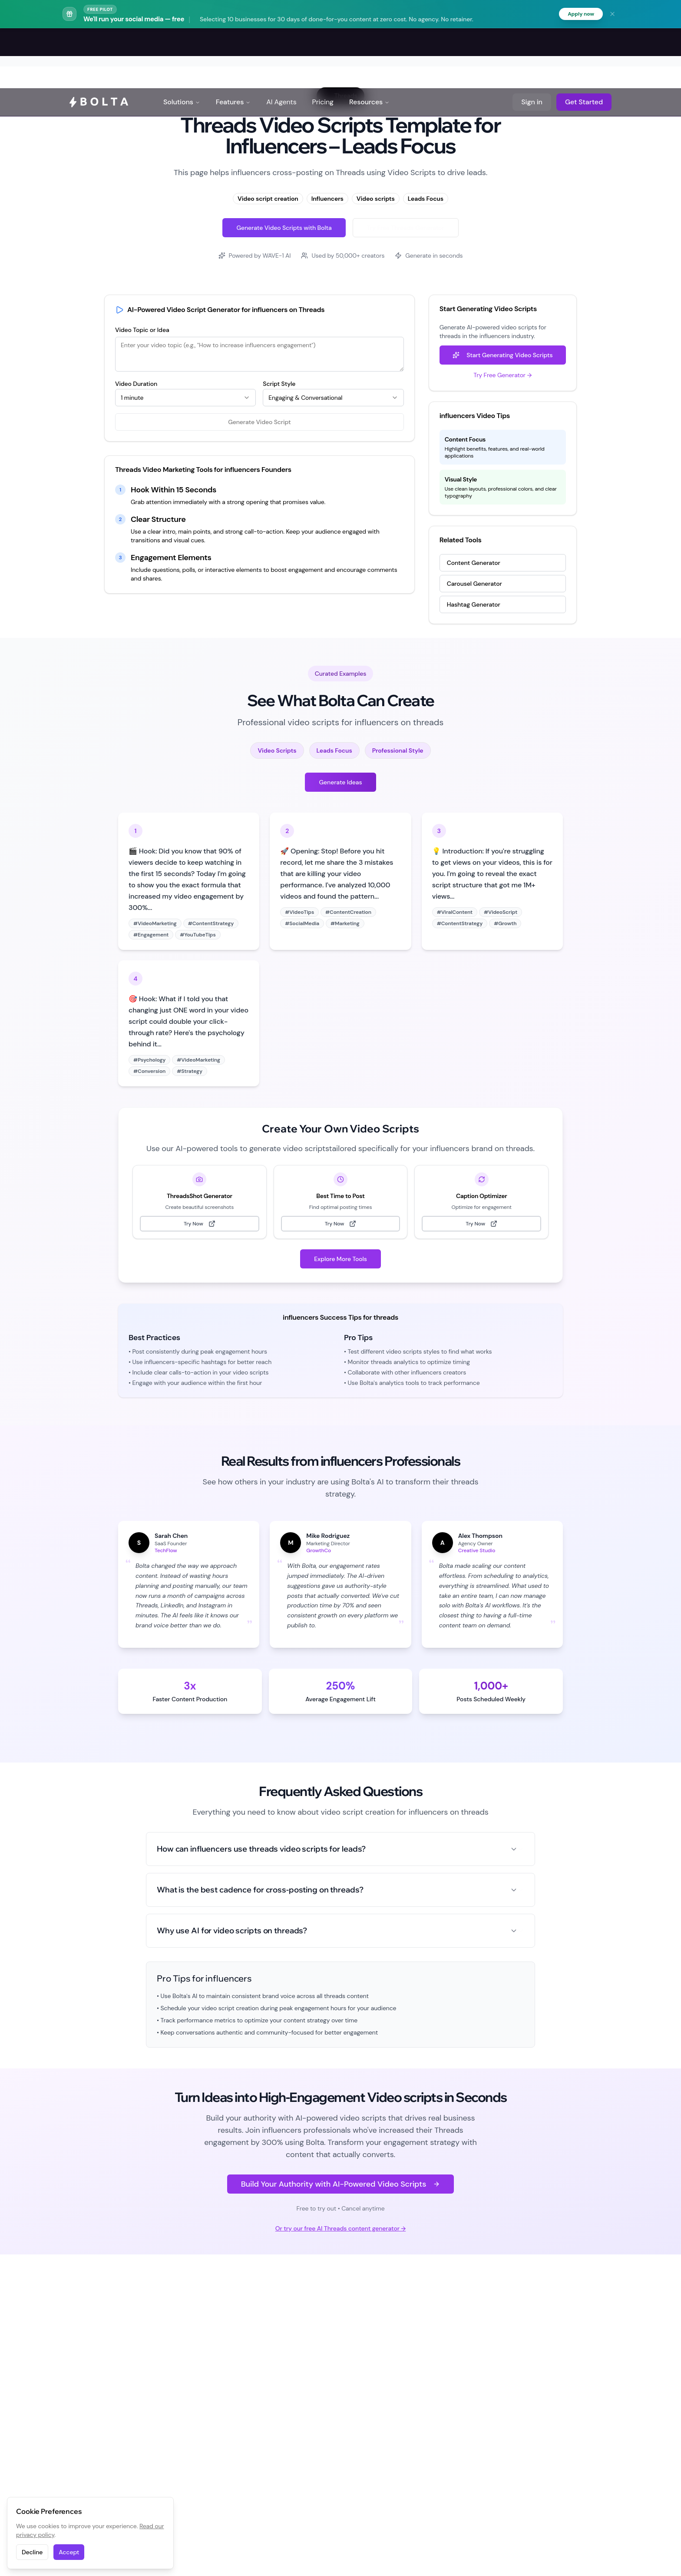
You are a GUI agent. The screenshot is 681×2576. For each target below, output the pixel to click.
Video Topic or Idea (142, 331)
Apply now (578, 15)
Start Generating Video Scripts (502, 356)
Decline (32, 2552)
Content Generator (473, 564)
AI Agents (281, 43)
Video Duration (136, 385)
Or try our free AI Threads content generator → (340, 2230)
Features (233, 43)
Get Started (584, 43)
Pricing (323, 43)
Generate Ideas (340, 783)
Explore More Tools (340, 1260)
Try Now (199, 1225)
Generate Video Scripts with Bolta (283, 229)
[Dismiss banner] (612, 15)
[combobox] (185, 399)
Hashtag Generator (473, 606)
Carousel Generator (474, 585)
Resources (369, 43)
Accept (69, 2552)
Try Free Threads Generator (405, 229)
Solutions (181, 43)
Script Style (279, 385)
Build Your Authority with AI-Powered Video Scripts (340, 2185)
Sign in (531, 43)
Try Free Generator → (502, 376)
